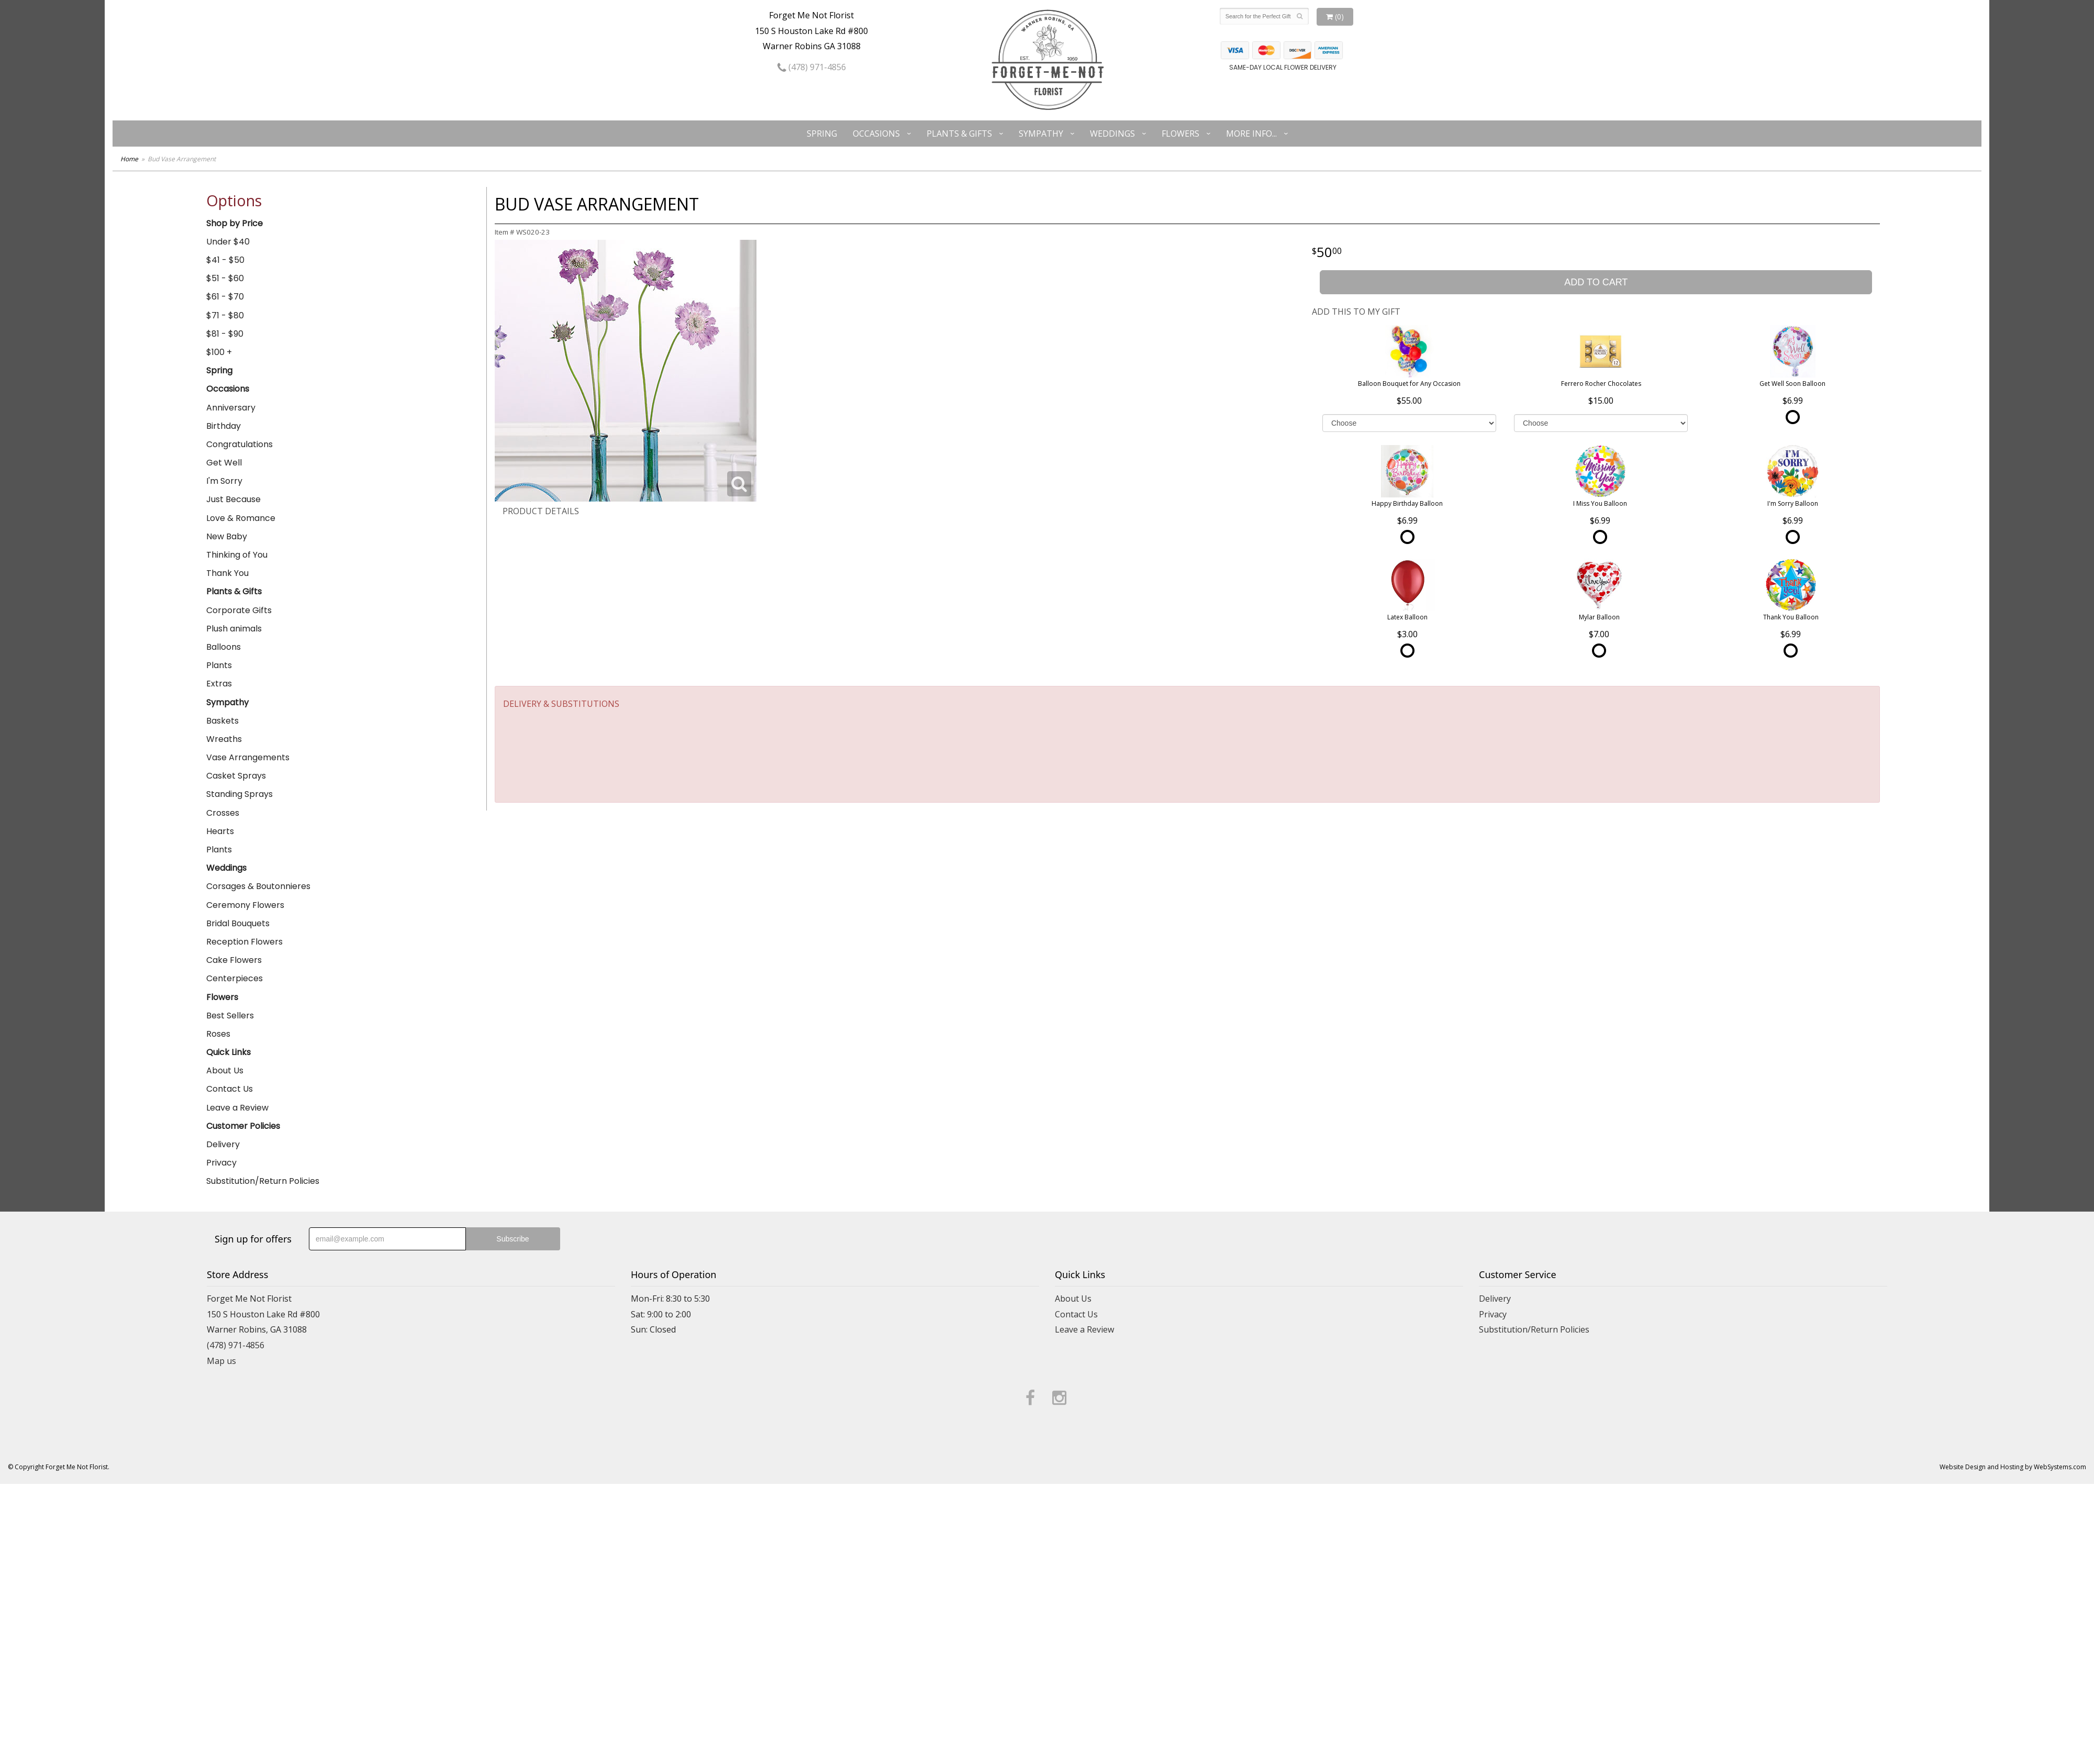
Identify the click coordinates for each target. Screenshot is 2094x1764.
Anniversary (230, 408)
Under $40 (228, 242)
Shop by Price (234, 223)
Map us (221, 1361)
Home (129, 158)
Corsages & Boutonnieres (258, 886)
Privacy (221, 1163)
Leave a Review (237, 1108)
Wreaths (224, 739)
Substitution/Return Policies (262, 1181)
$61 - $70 (225, 297)
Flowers (1180, 133)
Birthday (223, 426)
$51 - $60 (225, 278)
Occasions (876, 133)
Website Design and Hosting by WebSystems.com (2013, 1466)
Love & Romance (240, 518)
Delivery (223, 1144)
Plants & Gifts (959, 133)
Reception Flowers (244, 942)
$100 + (219, 352)
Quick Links (228, 1052)
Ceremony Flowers (245, 905)
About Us (224, 1070)
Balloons (223, 647)
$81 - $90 (224, 334)
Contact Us (229, 1089)
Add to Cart (1596, 282)
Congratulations (239, 444)
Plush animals (234, 629)
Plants (219, 665)
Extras (219, 684)
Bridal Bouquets (238, 923)
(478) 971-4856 (811, 67)
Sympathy (1041, 133)
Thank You (227, 573)
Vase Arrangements (247, 757)
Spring (822, 133)
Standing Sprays (239, 794)
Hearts (220, 831)
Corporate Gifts (239, 610)
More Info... (1251, 133)
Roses (218, 1034)
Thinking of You (237, 555)
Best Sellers (230, 1015)
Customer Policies (243, 1126)
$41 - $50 (225, 260)
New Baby (226, 536)
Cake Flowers (234, 960)
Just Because (233, 499)
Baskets (222, 721)
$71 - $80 (225, 315)
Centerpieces (234, 978)
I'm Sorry (224, 481)
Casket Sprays (236, 776)
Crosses (222, 813)
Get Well (224, 463)
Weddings (1112, 133)
